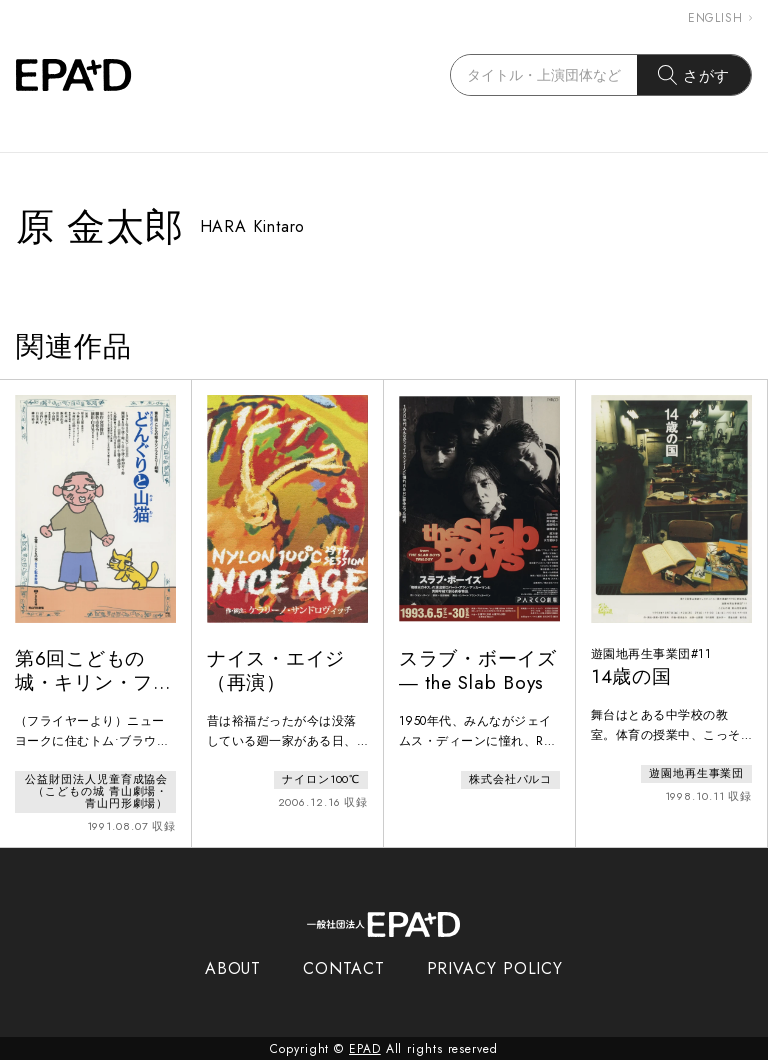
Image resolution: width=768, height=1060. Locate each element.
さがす (694, 75)
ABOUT (233, 967)
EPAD (365, 1048)
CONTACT (343, 967)
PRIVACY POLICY (495, 967)
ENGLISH (720, 18)
